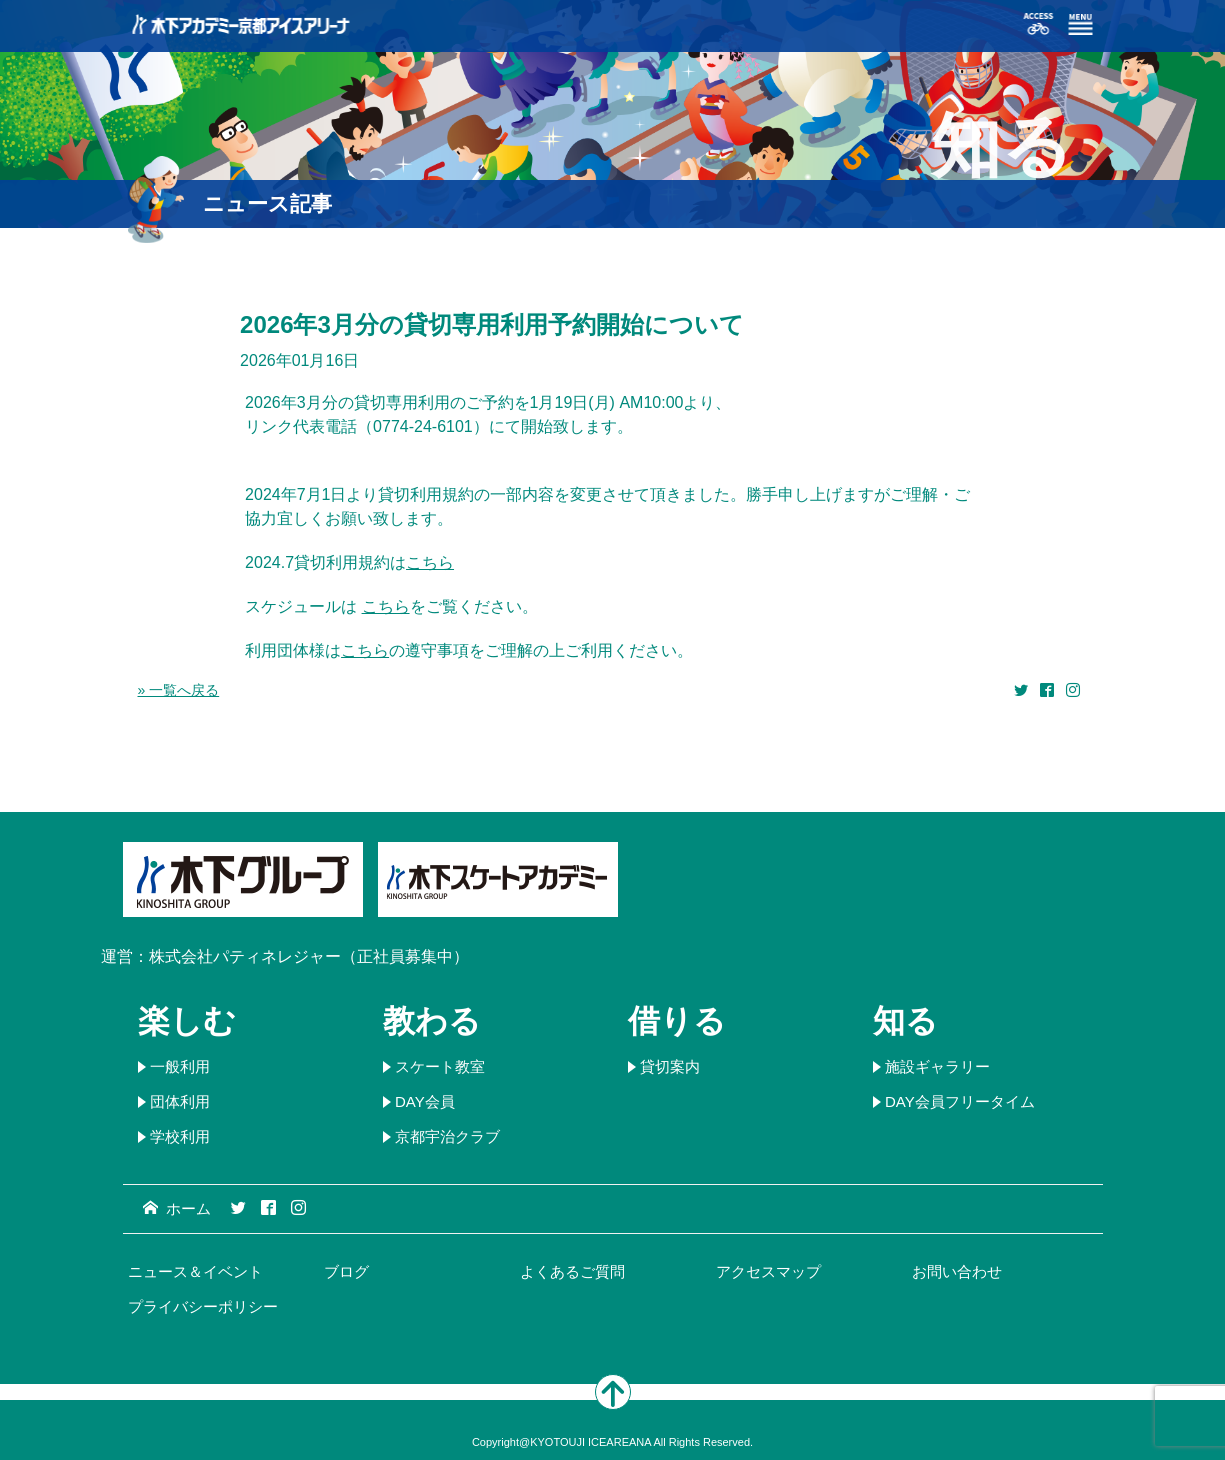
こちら (430, 562)
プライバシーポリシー (203, 1306)
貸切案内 (670, 1066)
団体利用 (180, 1101)
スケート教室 (440, 1066)
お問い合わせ (957, 1271)
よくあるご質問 (572, 1271)
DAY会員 (425, 1101)
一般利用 (180, 1066)
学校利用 (180, 1136)
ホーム (177, 1208)
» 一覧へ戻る (179, 690)
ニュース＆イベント (195, 1271)
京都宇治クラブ (447, 1136)
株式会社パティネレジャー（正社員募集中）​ (309, 956)
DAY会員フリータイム (960, 1101)
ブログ (346, 1271)
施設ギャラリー (937, 1066)
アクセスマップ (768, 1271)
